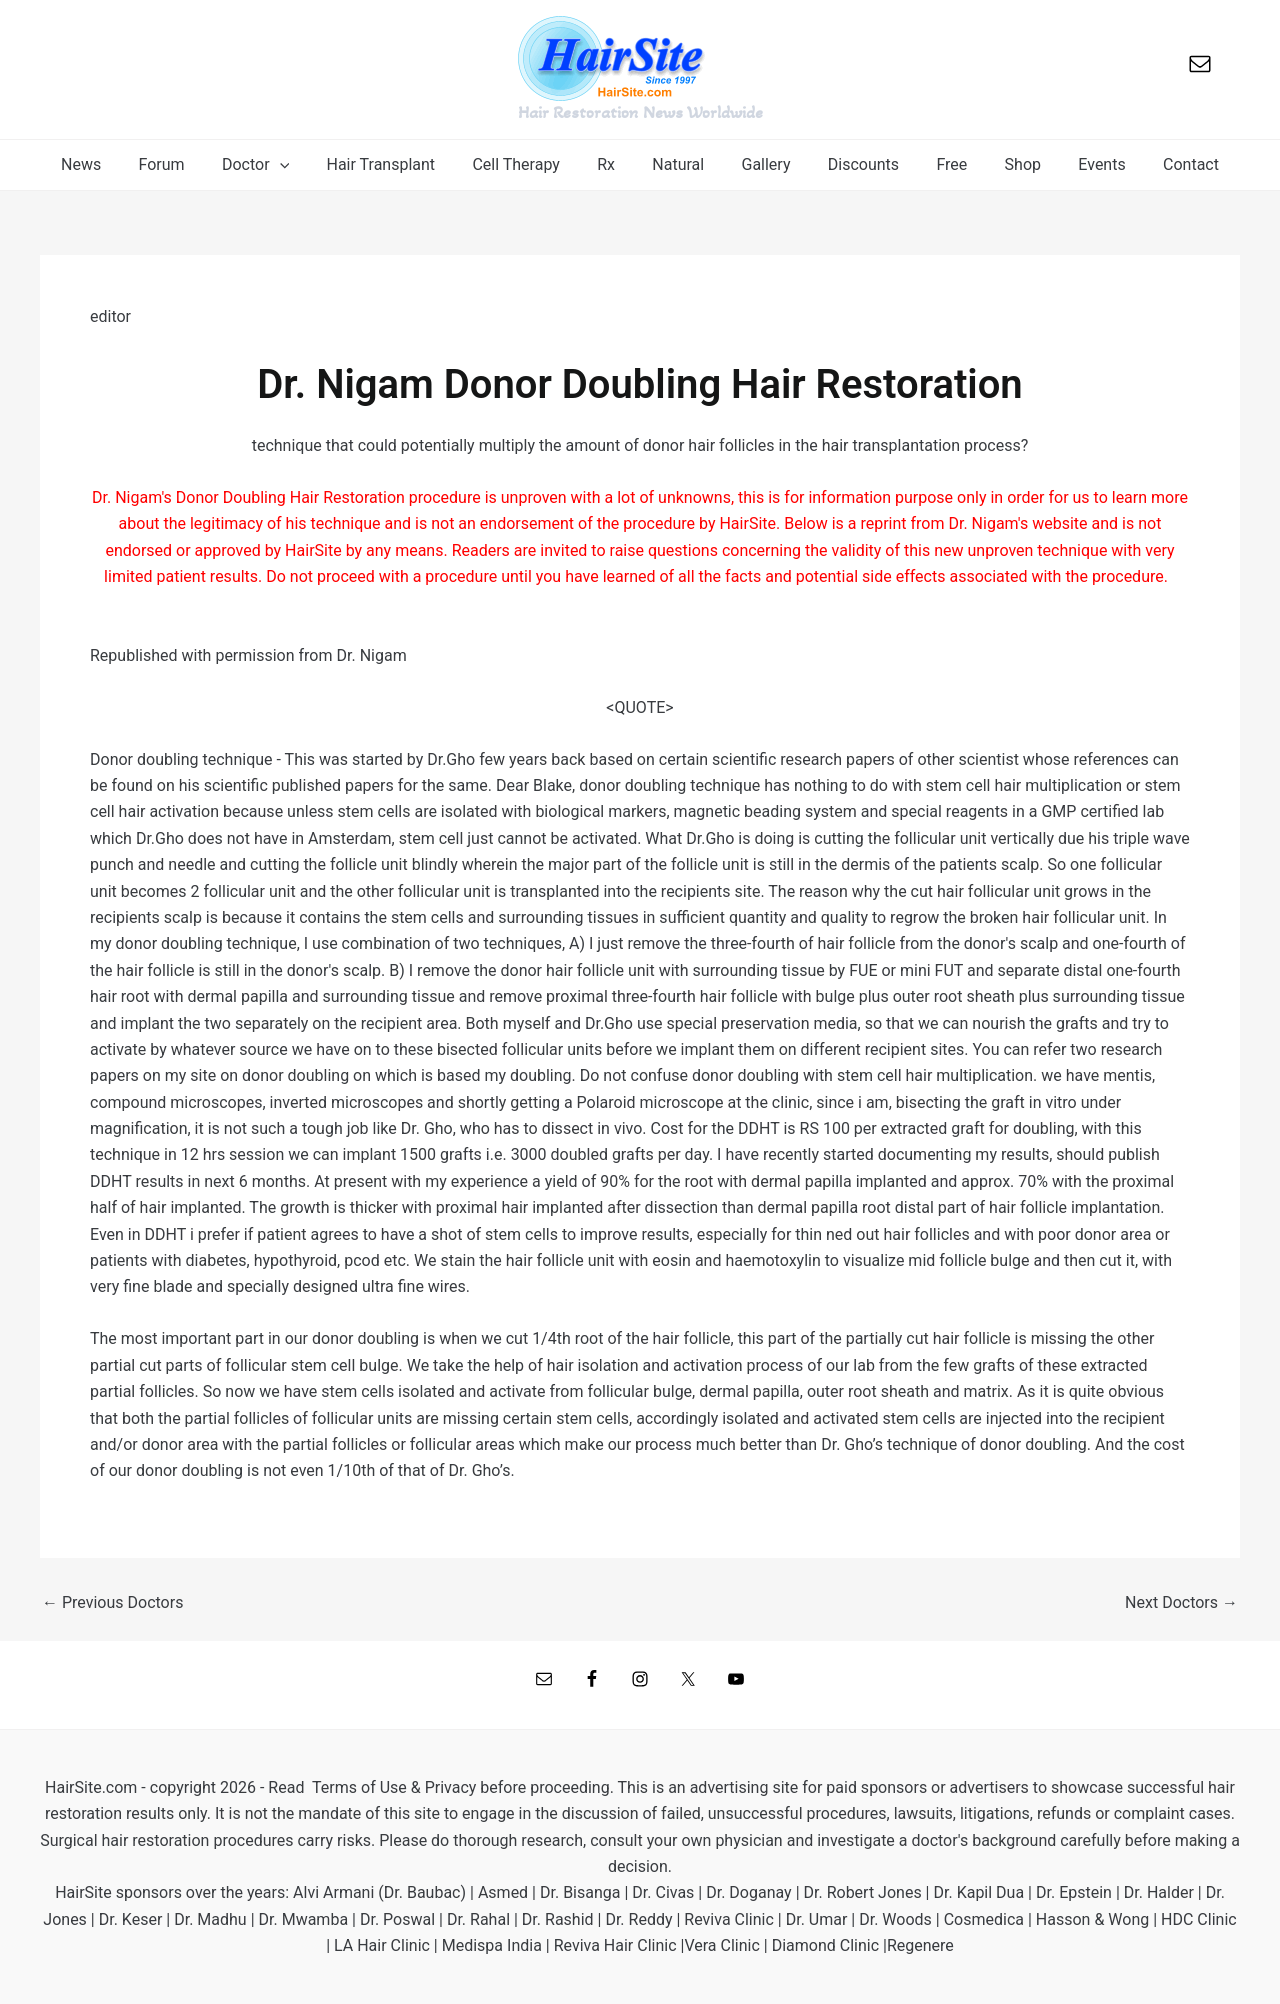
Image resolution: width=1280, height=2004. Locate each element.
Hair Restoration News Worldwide (640, 112)
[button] (276, 165)
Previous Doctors (112, 1603)
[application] (301, 165)
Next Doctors (1181, 1603)
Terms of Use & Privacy (394, 1787)
